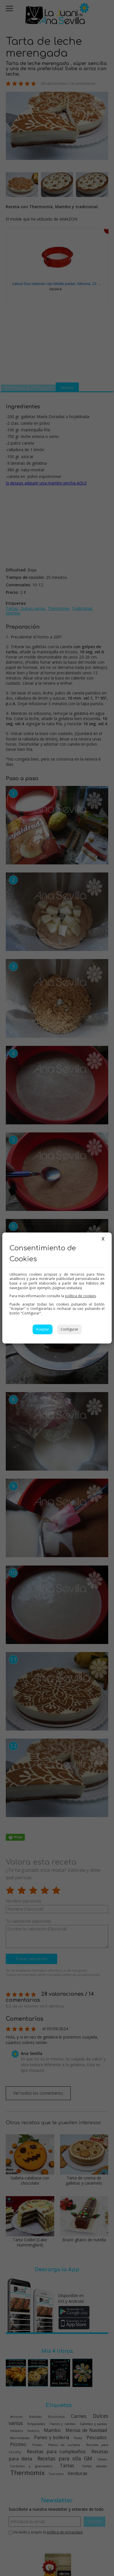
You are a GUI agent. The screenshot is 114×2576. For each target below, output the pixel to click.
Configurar (69, 1329)
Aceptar (42, 1329)
